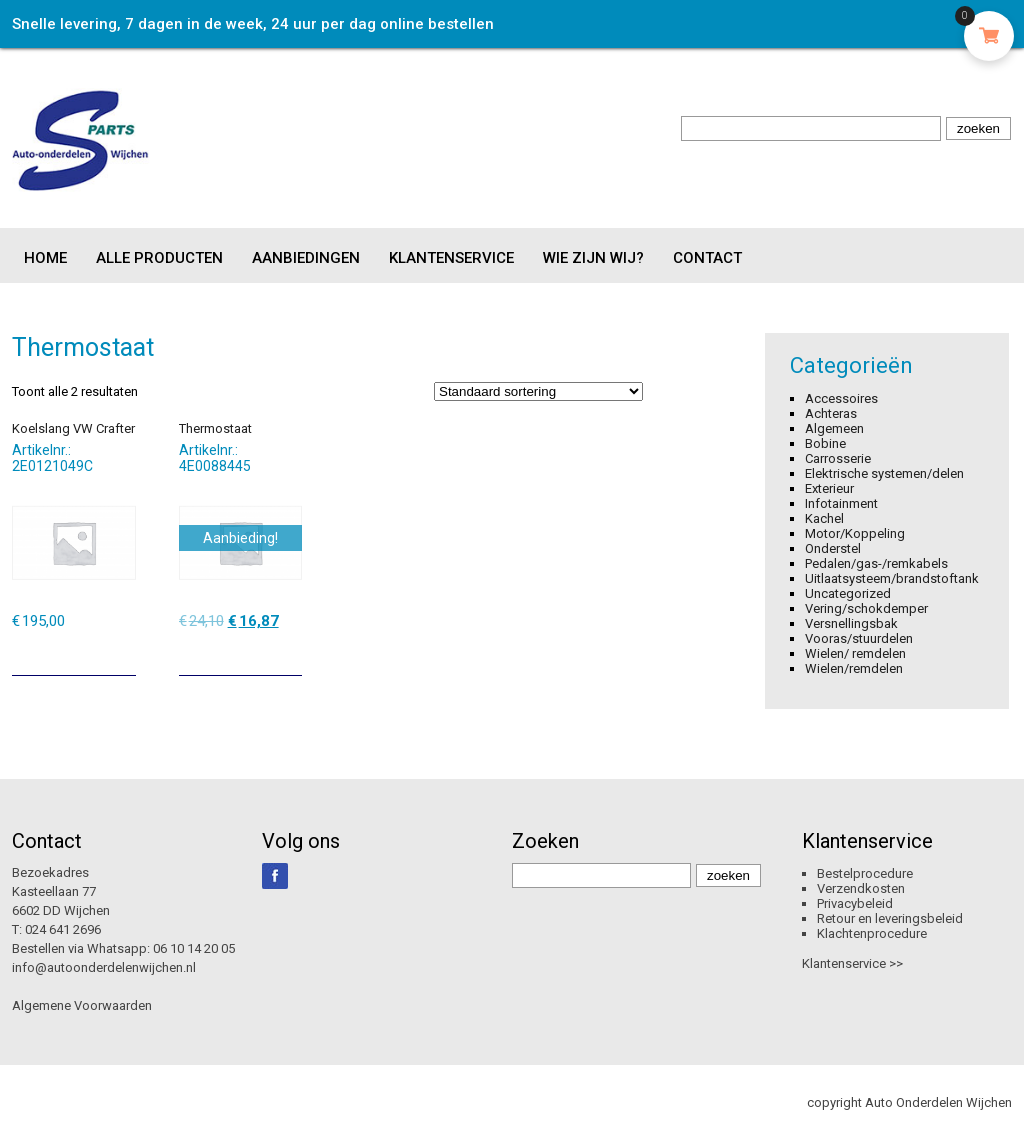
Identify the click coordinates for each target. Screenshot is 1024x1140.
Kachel (824, 518)
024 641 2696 (63, 929)
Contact (707, 258)
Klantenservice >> (852, 963)
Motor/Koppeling (855, 533)
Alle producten (159, 258)
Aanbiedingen (306, 258)
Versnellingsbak (851, 623)
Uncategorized (848, 593)
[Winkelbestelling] (538, 391)
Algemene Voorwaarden (82, 1005)
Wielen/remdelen (854, 668)
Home (45, 258)
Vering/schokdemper (866, 608)
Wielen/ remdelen (855, 653)
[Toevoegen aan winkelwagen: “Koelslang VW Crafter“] (123, 653)
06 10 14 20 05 (194, 948)
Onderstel (833, 548)
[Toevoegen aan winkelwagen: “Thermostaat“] (289, 653)
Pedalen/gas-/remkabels (876, 563)
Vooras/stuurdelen (859, 638)
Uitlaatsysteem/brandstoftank (892, 578)
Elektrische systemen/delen (884, 473)
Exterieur (829, 488)
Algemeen (834, 428)
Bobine (825, 443)
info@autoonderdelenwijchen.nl (104, 967)
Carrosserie (838, 458)
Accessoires (841, 398)
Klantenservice (451, 258)
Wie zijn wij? (593, 258)
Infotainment (841, 503)
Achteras (831, 413)
